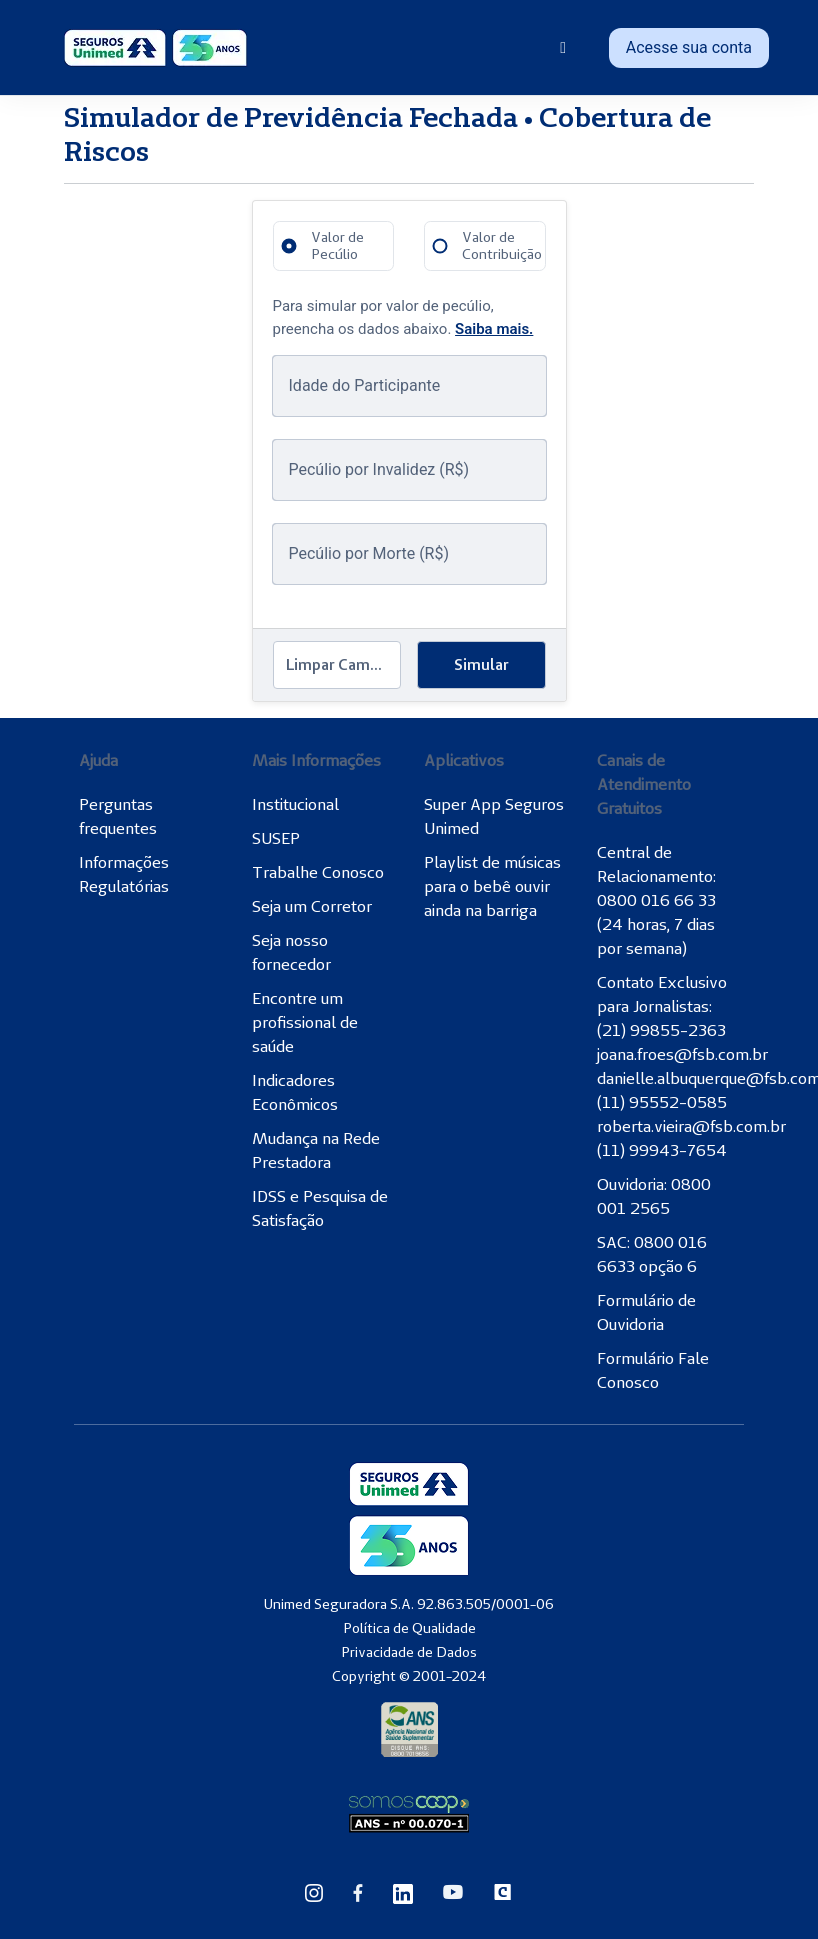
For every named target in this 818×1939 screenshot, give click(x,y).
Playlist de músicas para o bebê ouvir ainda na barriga (492, 886)
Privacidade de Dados (409, 1652)
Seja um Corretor (312, 906)
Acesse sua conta (689, 47)
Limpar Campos (341, 664)
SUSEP (276, 838)
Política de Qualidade (409, 1628)
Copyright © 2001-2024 (409, 1676)
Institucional (295, 804)
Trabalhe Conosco (318, 872)
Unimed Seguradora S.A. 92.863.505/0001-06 (409, 1604)
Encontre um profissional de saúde (305, 1022)
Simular (481, 664)
